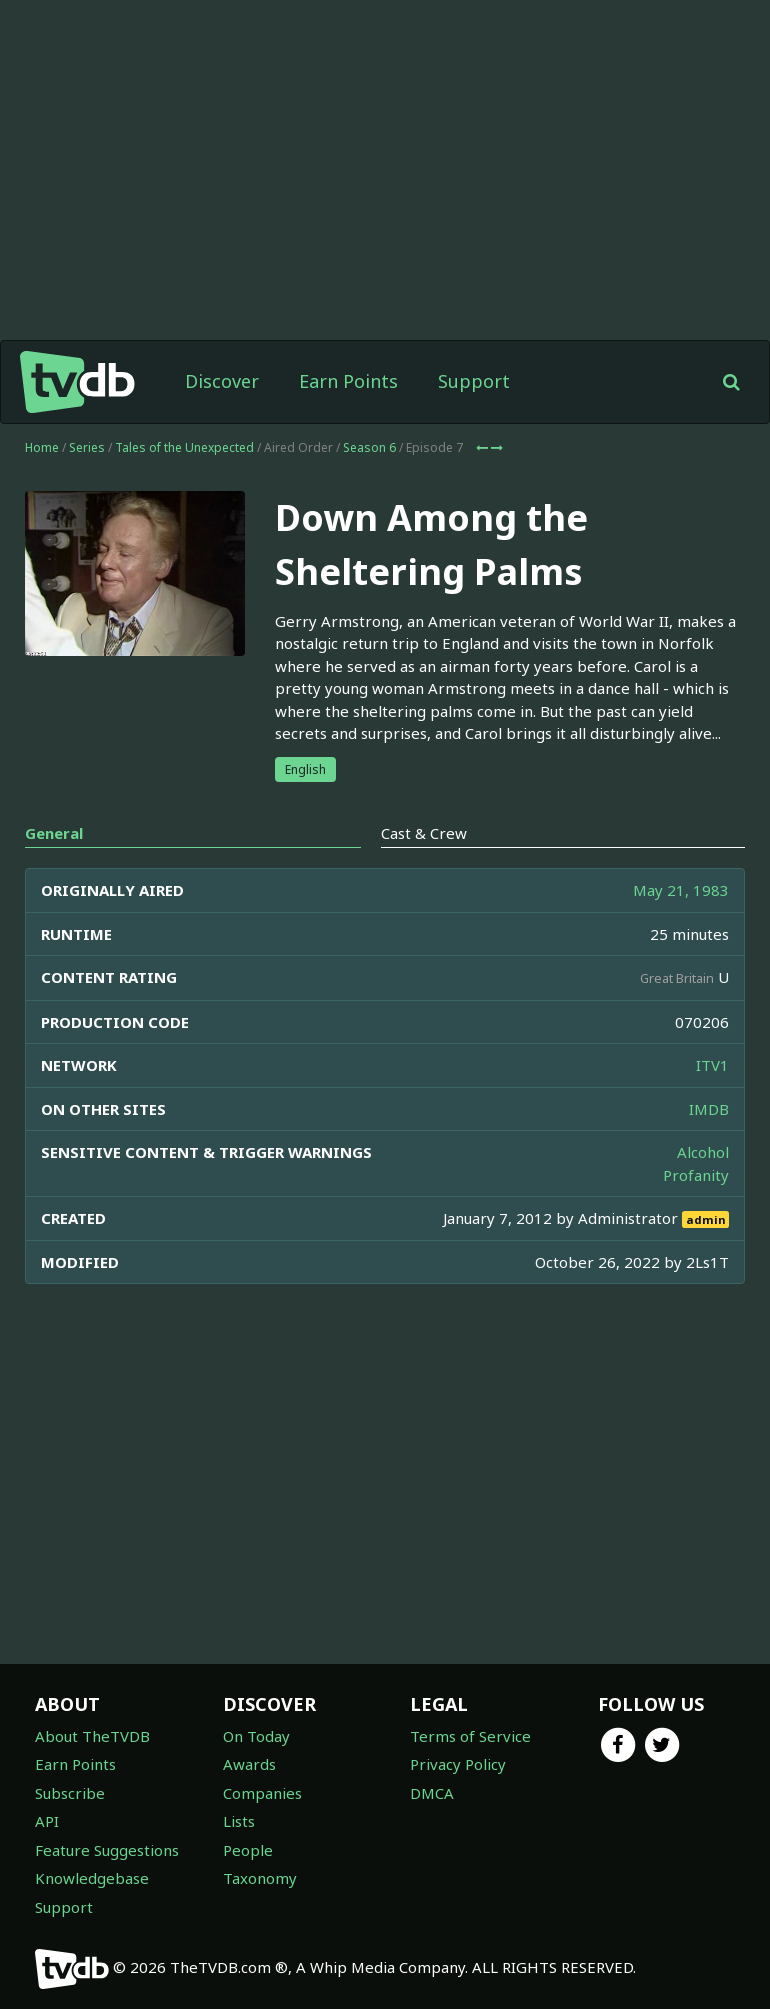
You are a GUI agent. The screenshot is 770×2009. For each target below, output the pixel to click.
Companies (262, 1793)
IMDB (709, 1109)
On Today (256, 1736)
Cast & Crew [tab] (424, 833)
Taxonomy (260, 1878)
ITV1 (712, 1065)
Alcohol (703, 1152)
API (47, 1821)
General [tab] (54, 833)
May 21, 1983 (681, 890)
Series (87, 447)
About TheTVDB (92, 1736)
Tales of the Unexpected (184, 447)
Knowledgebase (92, 1878)
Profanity (696, 1175)
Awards (249, 1764)
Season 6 (369, 447)
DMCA (432, 1793)
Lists (239, 1821)
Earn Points (348, 381)
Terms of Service (470, 1736)
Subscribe (70, 1793)
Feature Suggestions (107, 1850)
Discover (222, 381)
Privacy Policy (458, 1764)
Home (42, 447)
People (248, 1850)
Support (474, 381)
